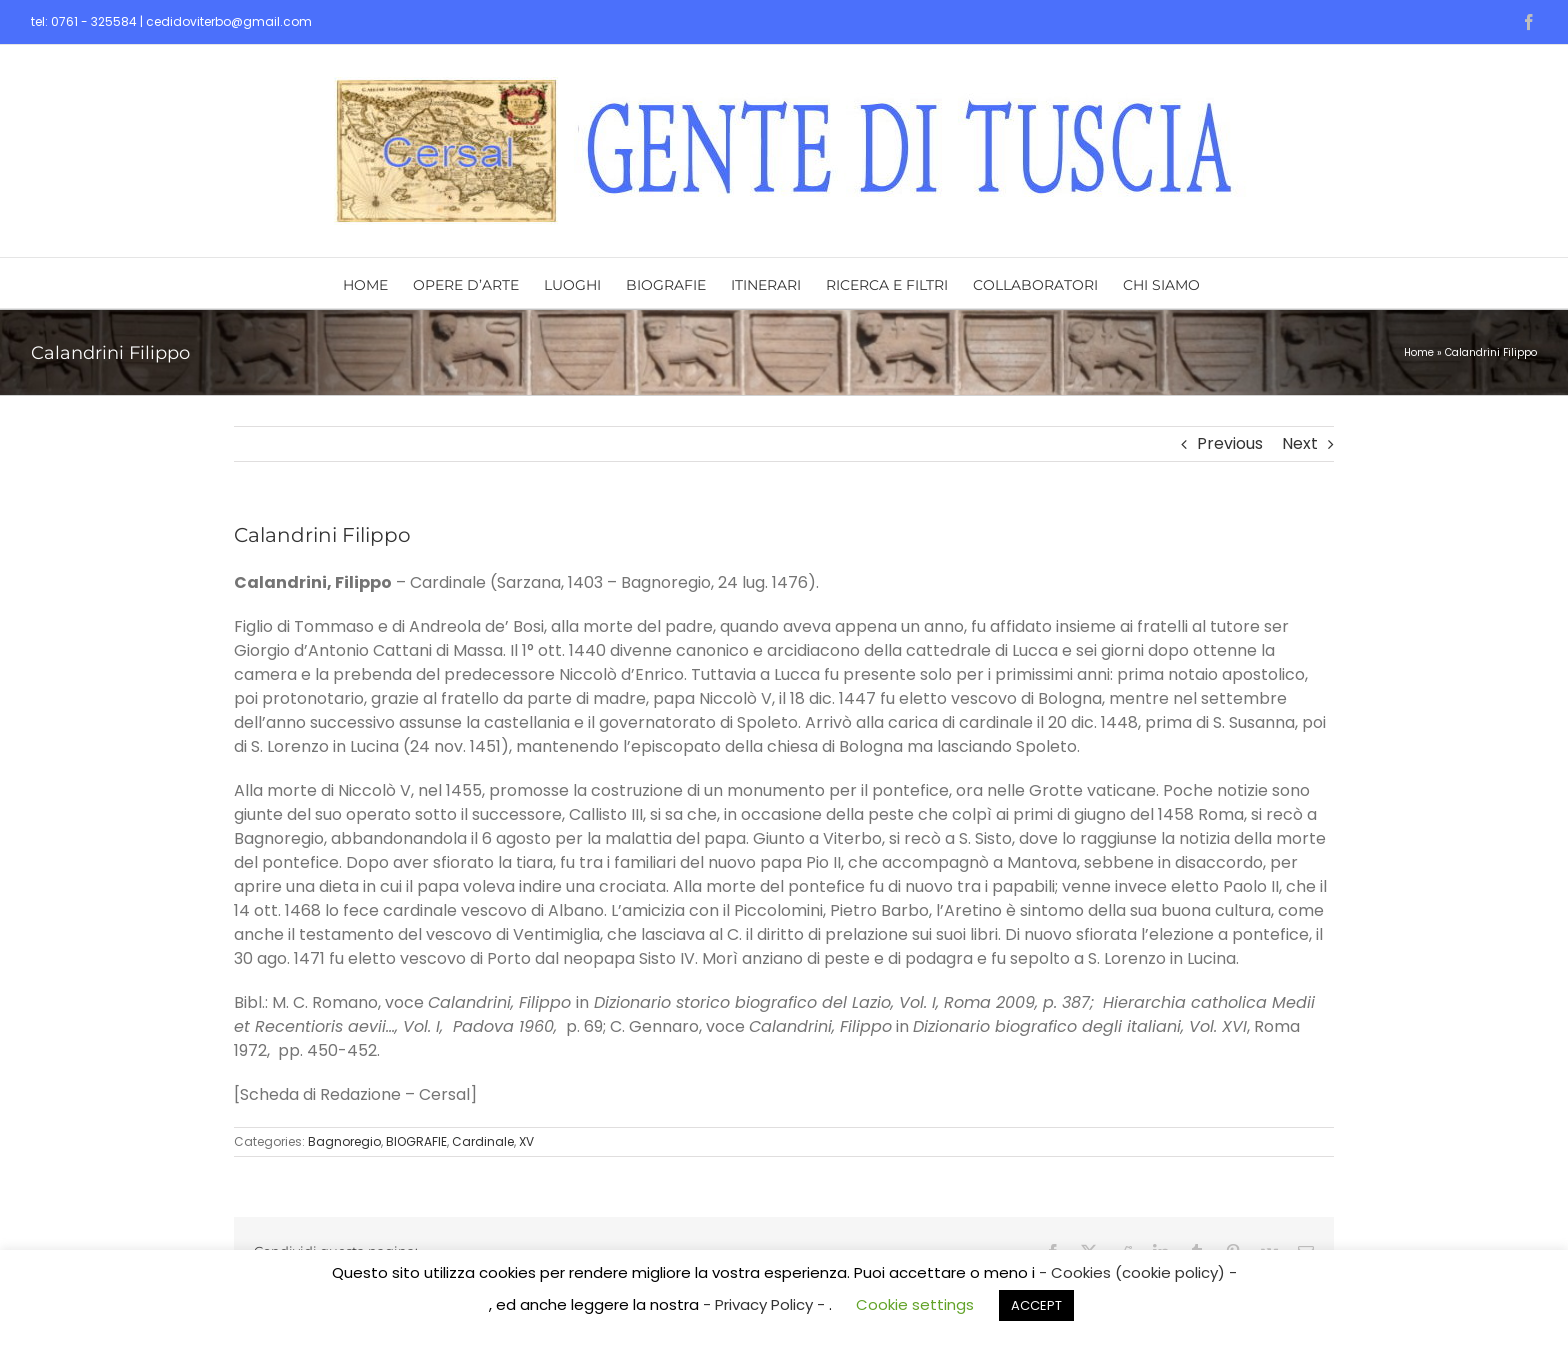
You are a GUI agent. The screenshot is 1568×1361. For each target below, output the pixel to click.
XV (526, 1141)
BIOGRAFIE (416, 1141)
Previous (1230, 443)
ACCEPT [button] (1036, 1305)
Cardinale (483, 1141)
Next (1300, 443)
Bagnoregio (344, 1141)
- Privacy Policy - (766, 1304)
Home (1419, 352)
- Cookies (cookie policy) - (1138, 1272)
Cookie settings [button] (915, 1304)
